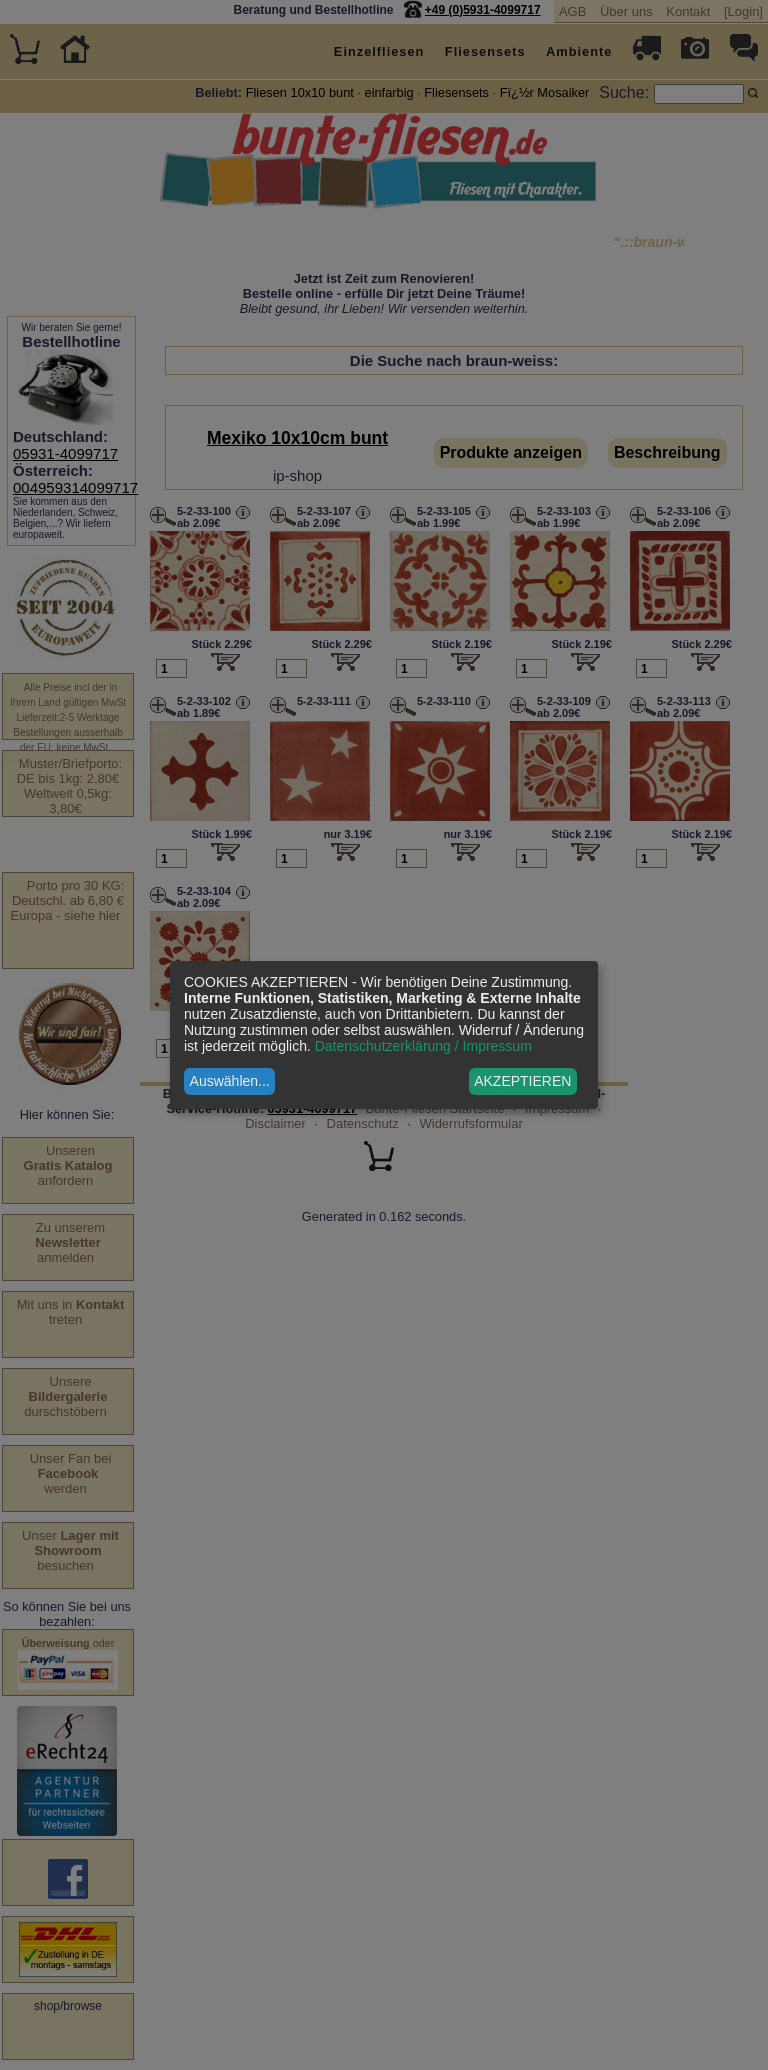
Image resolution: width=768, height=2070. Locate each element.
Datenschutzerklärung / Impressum (423, 1046)
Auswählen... (230, 1081)
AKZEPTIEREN (522, 1081)
